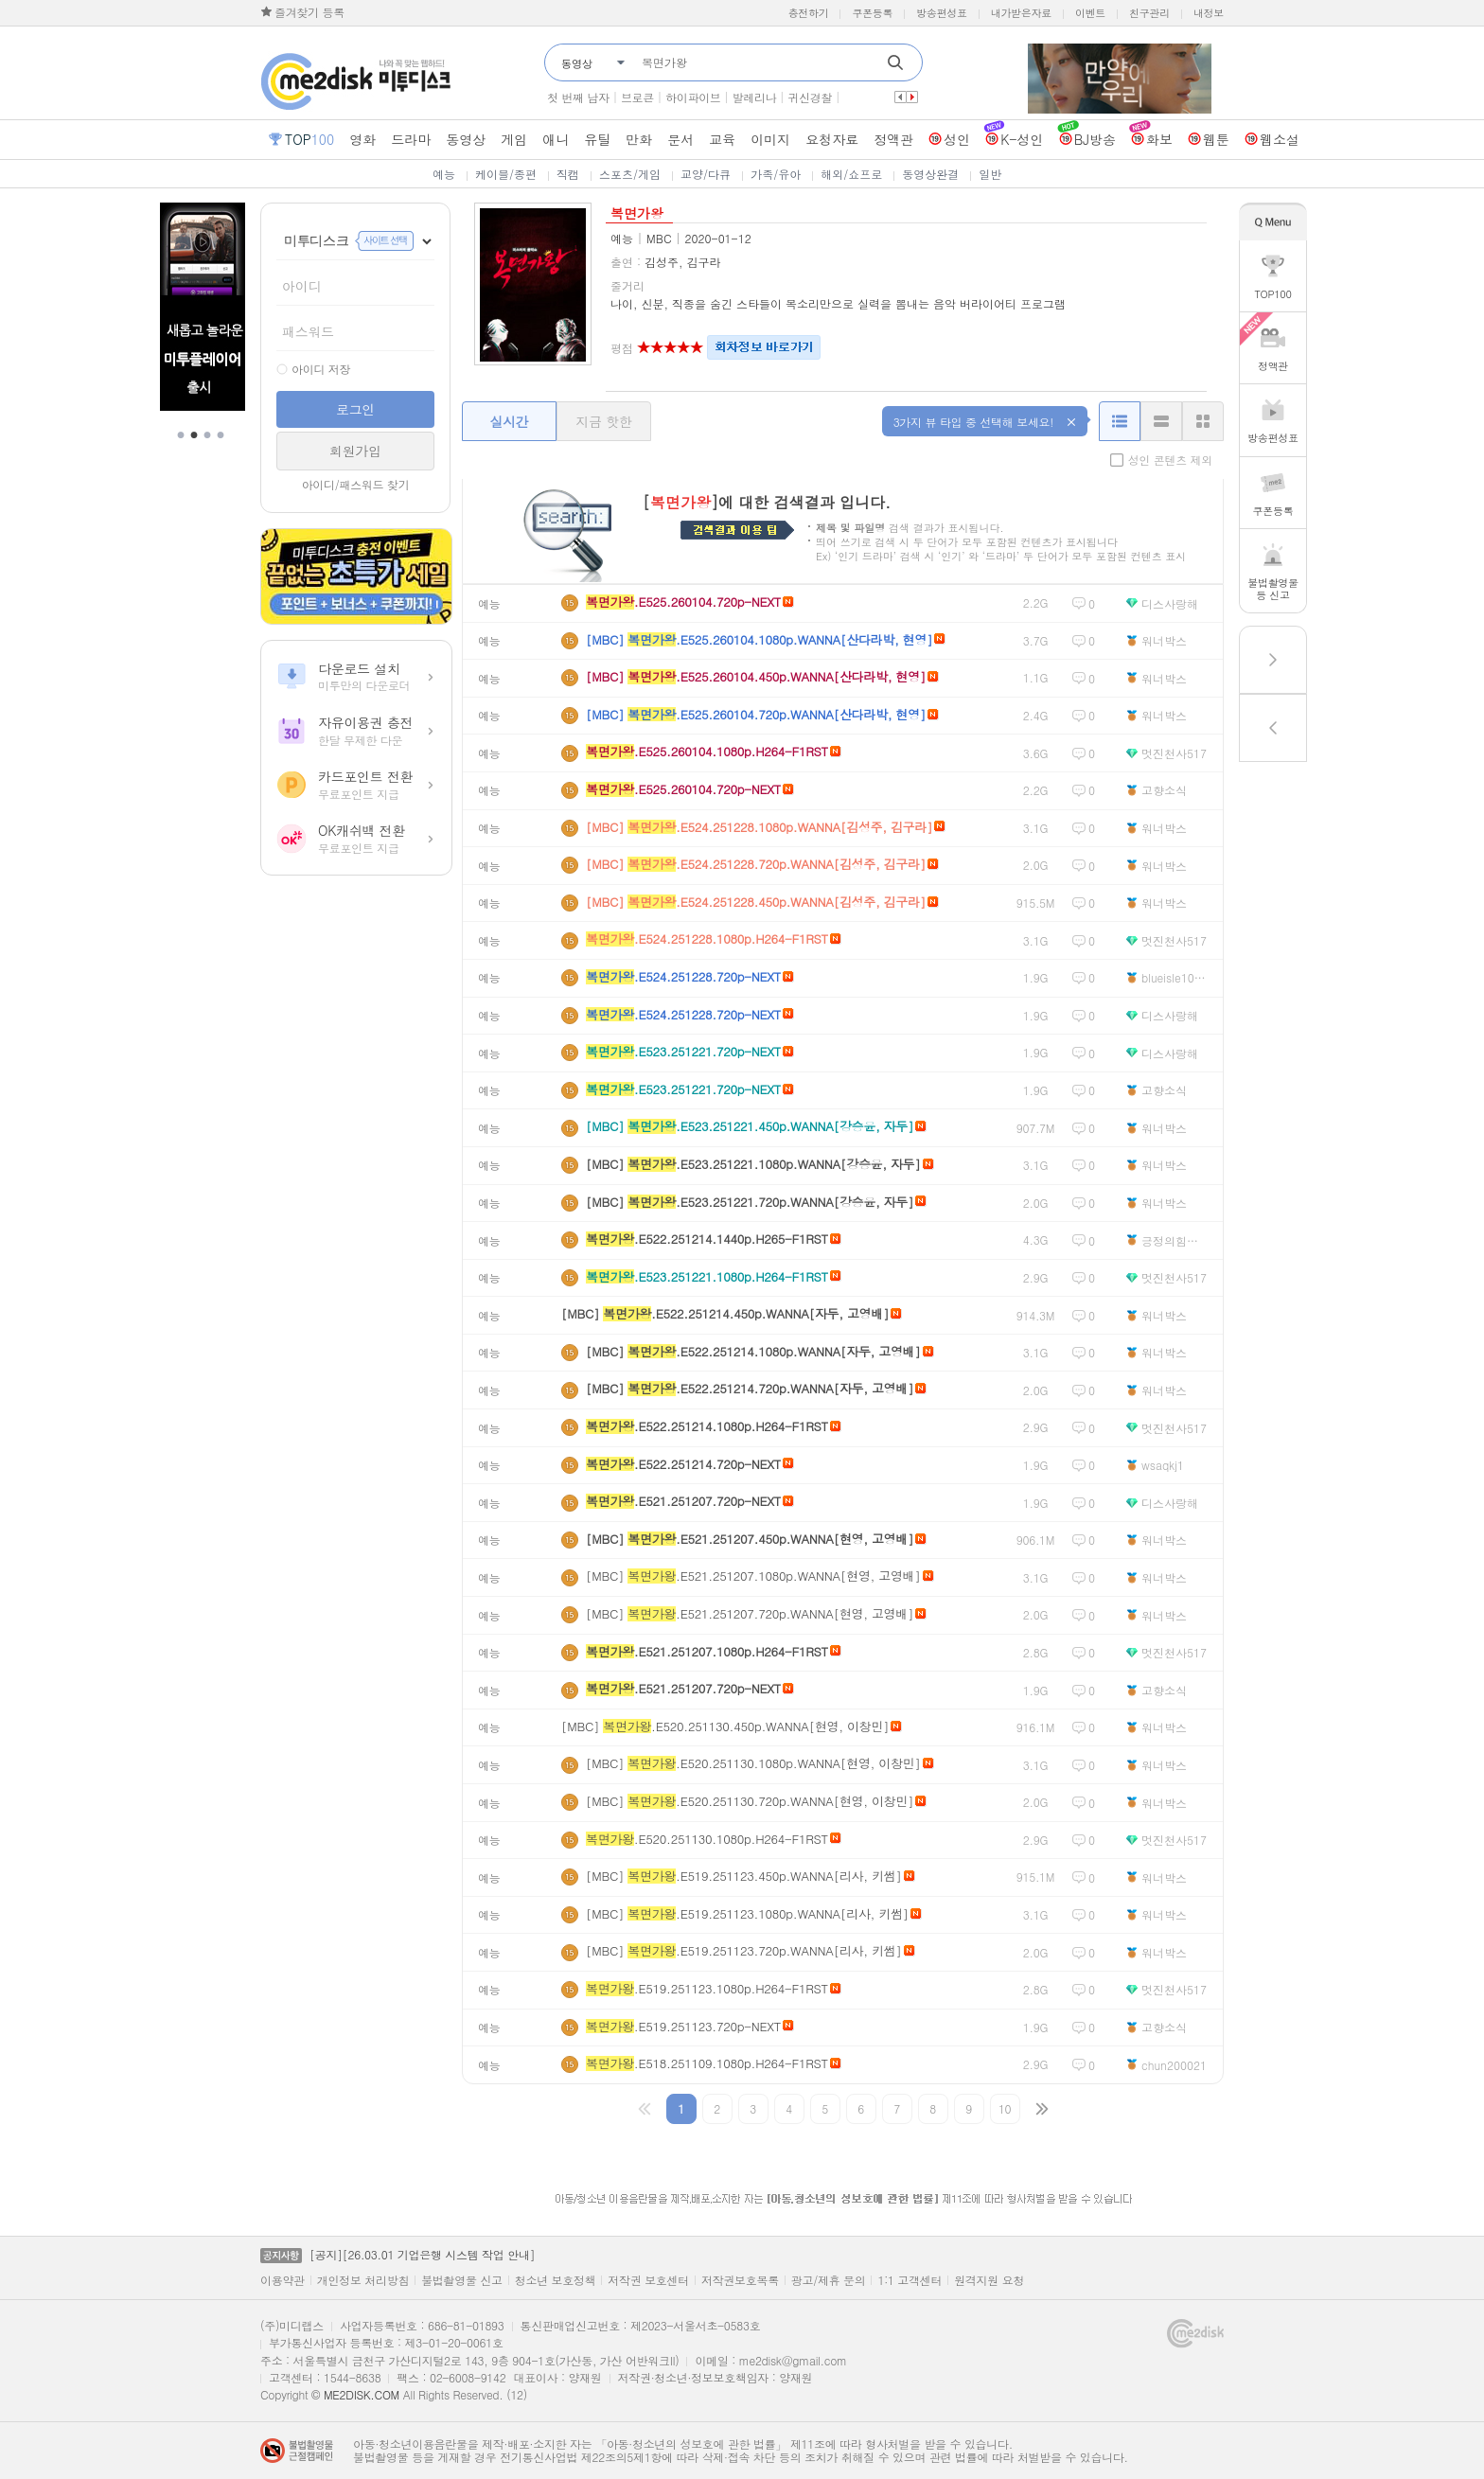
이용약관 (282, 2280)
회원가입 (355, 450)
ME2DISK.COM (361, 2394)
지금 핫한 (603, 421)
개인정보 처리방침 (363, 2280)
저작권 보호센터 (648, 2280)
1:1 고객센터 (909, 2280)
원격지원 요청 (989, 2280)
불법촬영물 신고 (462, 2280)
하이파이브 (693, 97)
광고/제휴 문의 (828, 2280)
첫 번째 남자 (578, 97)
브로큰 (637, 97)
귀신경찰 (809, 97)
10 (1004, 2108)
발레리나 (755, 97)
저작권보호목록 (740, 2280)
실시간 (508, 421)
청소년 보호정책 (555, 2280)
